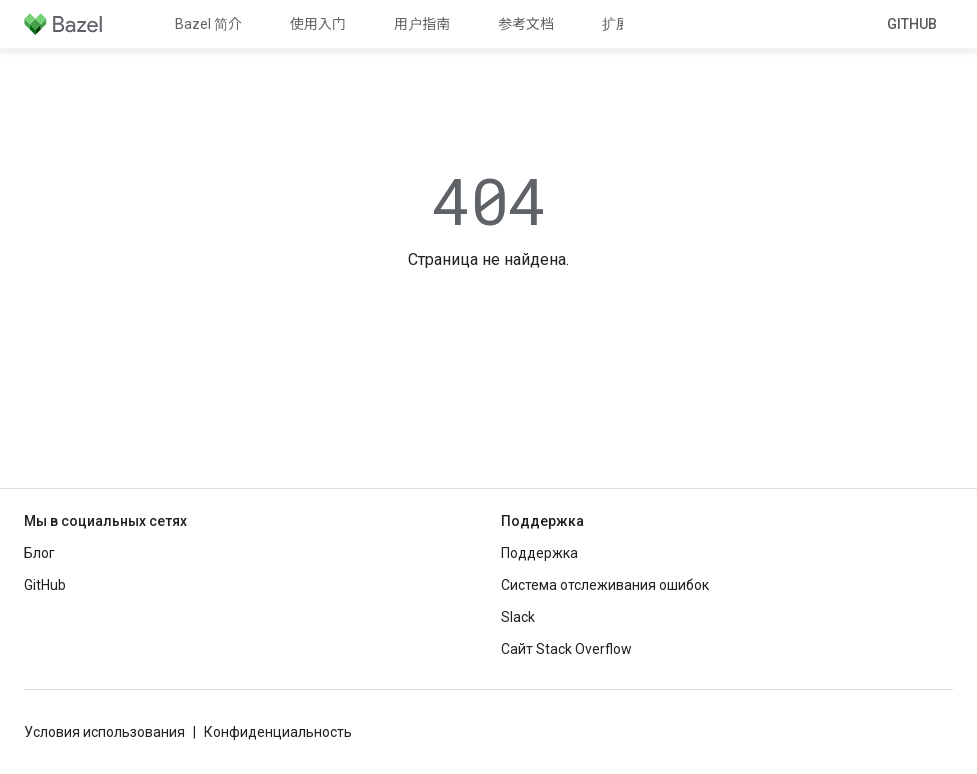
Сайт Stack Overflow (566, 649)
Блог (39, 553)
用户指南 (422, 24)
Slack (518, 617)
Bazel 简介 (208, 24)
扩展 (616, 24)
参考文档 (526, 24)
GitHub (912, 24)
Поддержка (539, 553)
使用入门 (318, 24)
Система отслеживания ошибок (605, 585)
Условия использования (104, 732)
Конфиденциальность (278, 732)
